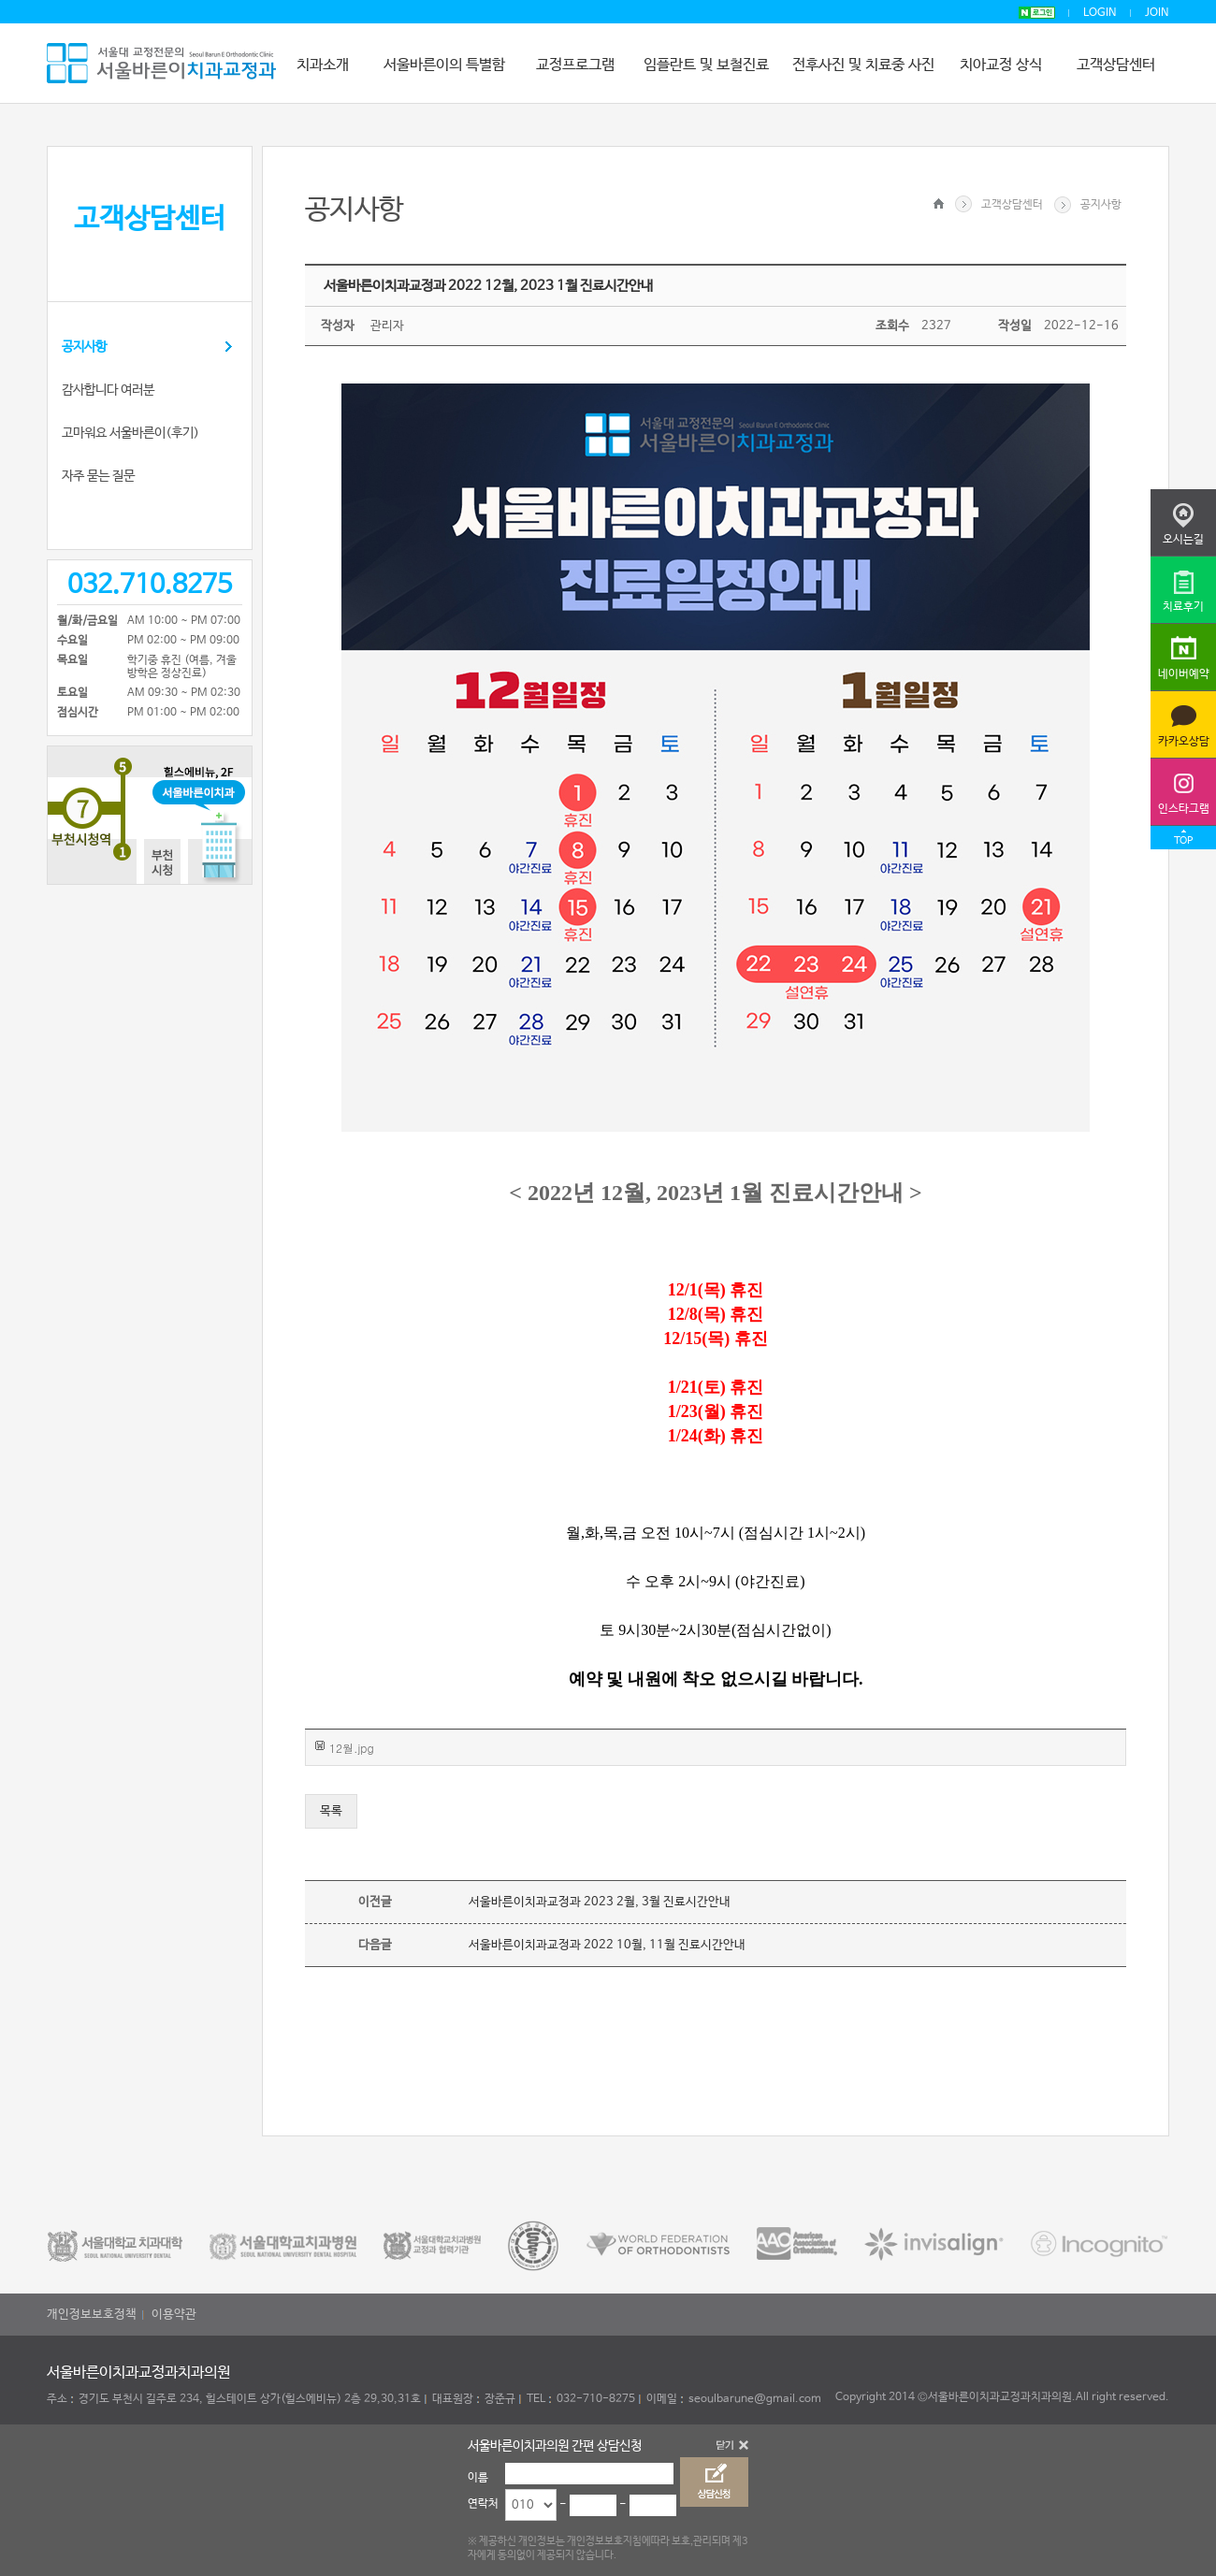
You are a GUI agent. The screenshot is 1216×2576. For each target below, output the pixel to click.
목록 (331, 1811)
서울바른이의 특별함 (444, 65)
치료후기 (1183, 607)
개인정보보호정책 (92, 2315)
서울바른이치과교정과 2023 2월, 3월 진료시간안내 (600, 1902)
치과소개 (323, 65)
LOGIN (1100, 13)
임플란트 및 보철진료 (706, 65)
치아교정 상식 (1001, 65)
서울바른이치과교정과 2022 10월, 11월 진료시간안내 (607, 1945)
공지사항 (84, 347)
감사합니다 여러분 (108, 390)
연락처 (483, 2504)
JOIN (1157, 13)
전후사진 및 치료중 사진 (863, 65)
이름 (478, 2477)
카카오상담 (1183, 741)
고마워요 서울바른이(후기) (130, 433)
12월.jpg (351, 1748)
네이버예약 (1183, 674)
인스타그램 (1183, 809)
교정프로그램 (575, 65)
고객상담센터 (1116, 65)
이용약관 (174, 2315)
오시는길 (1183, 539)
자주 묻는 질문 (98, 476)
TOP (1183, 841)
